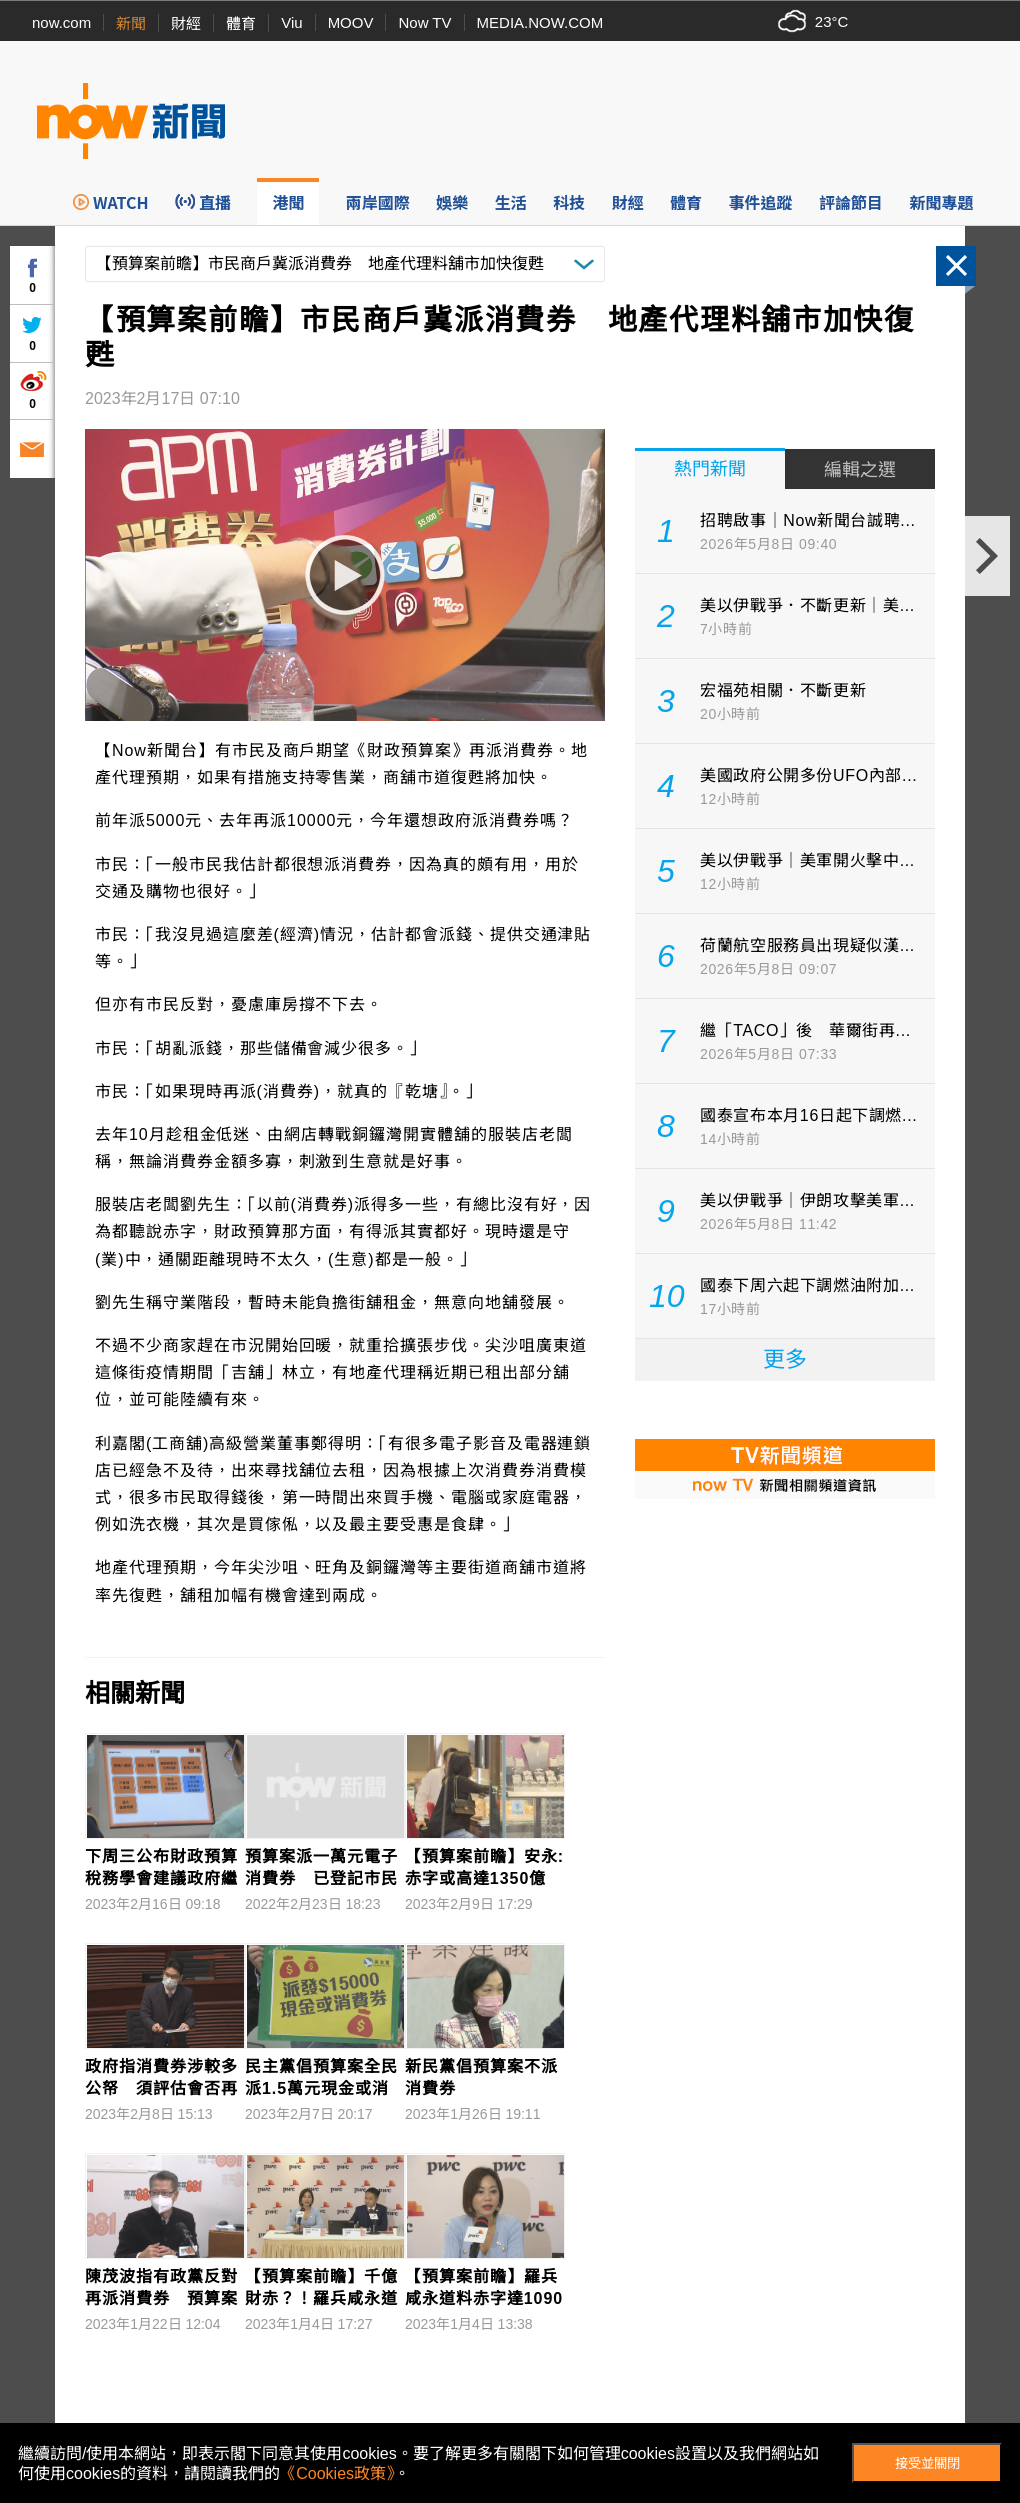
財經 (186, 23)
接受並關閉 (927, 2463)
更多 (785, 1359)
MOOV (351, 22)
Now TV (424, 22)
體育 (241, 23)
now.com (61, 22)
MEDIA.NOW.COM (540, 22)
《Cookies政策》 (337, 2473)
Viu (291, 22)
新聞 (131, 23)
